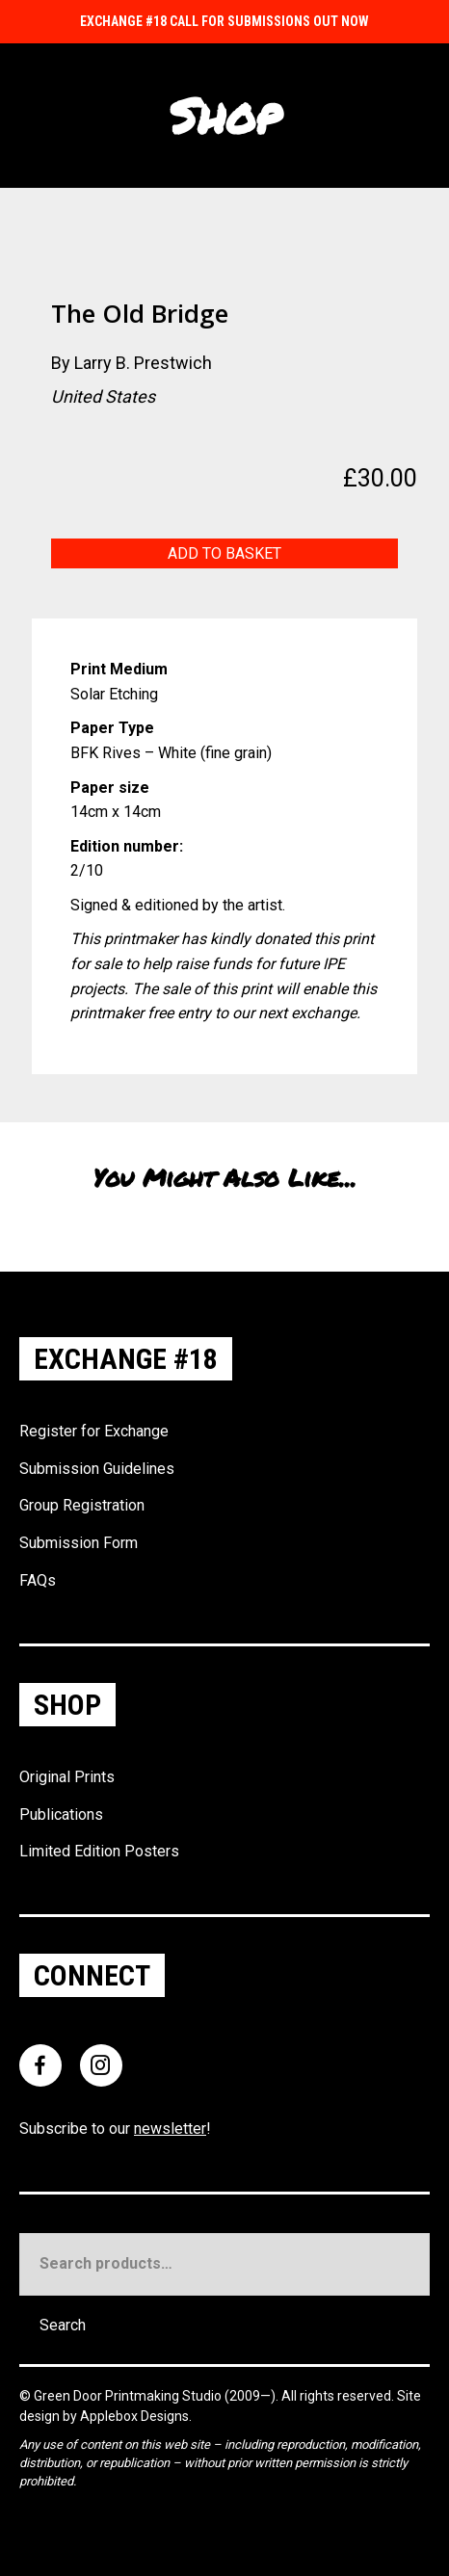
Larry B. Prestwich (143, 363)
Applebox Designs (134, 2416)
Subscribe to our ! (115, 2128)
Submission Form (78, 1543)
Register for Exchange (94, 1431)
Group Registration (82, 1505)
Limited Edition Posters (99, 1851)
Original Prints (67, 1777)
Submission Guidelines (96, 1468)
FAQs (37, 1580)
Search (63, 2325)
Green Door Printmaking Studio (129, 2396)
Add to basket (224, 553)
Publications (61, 1814)
